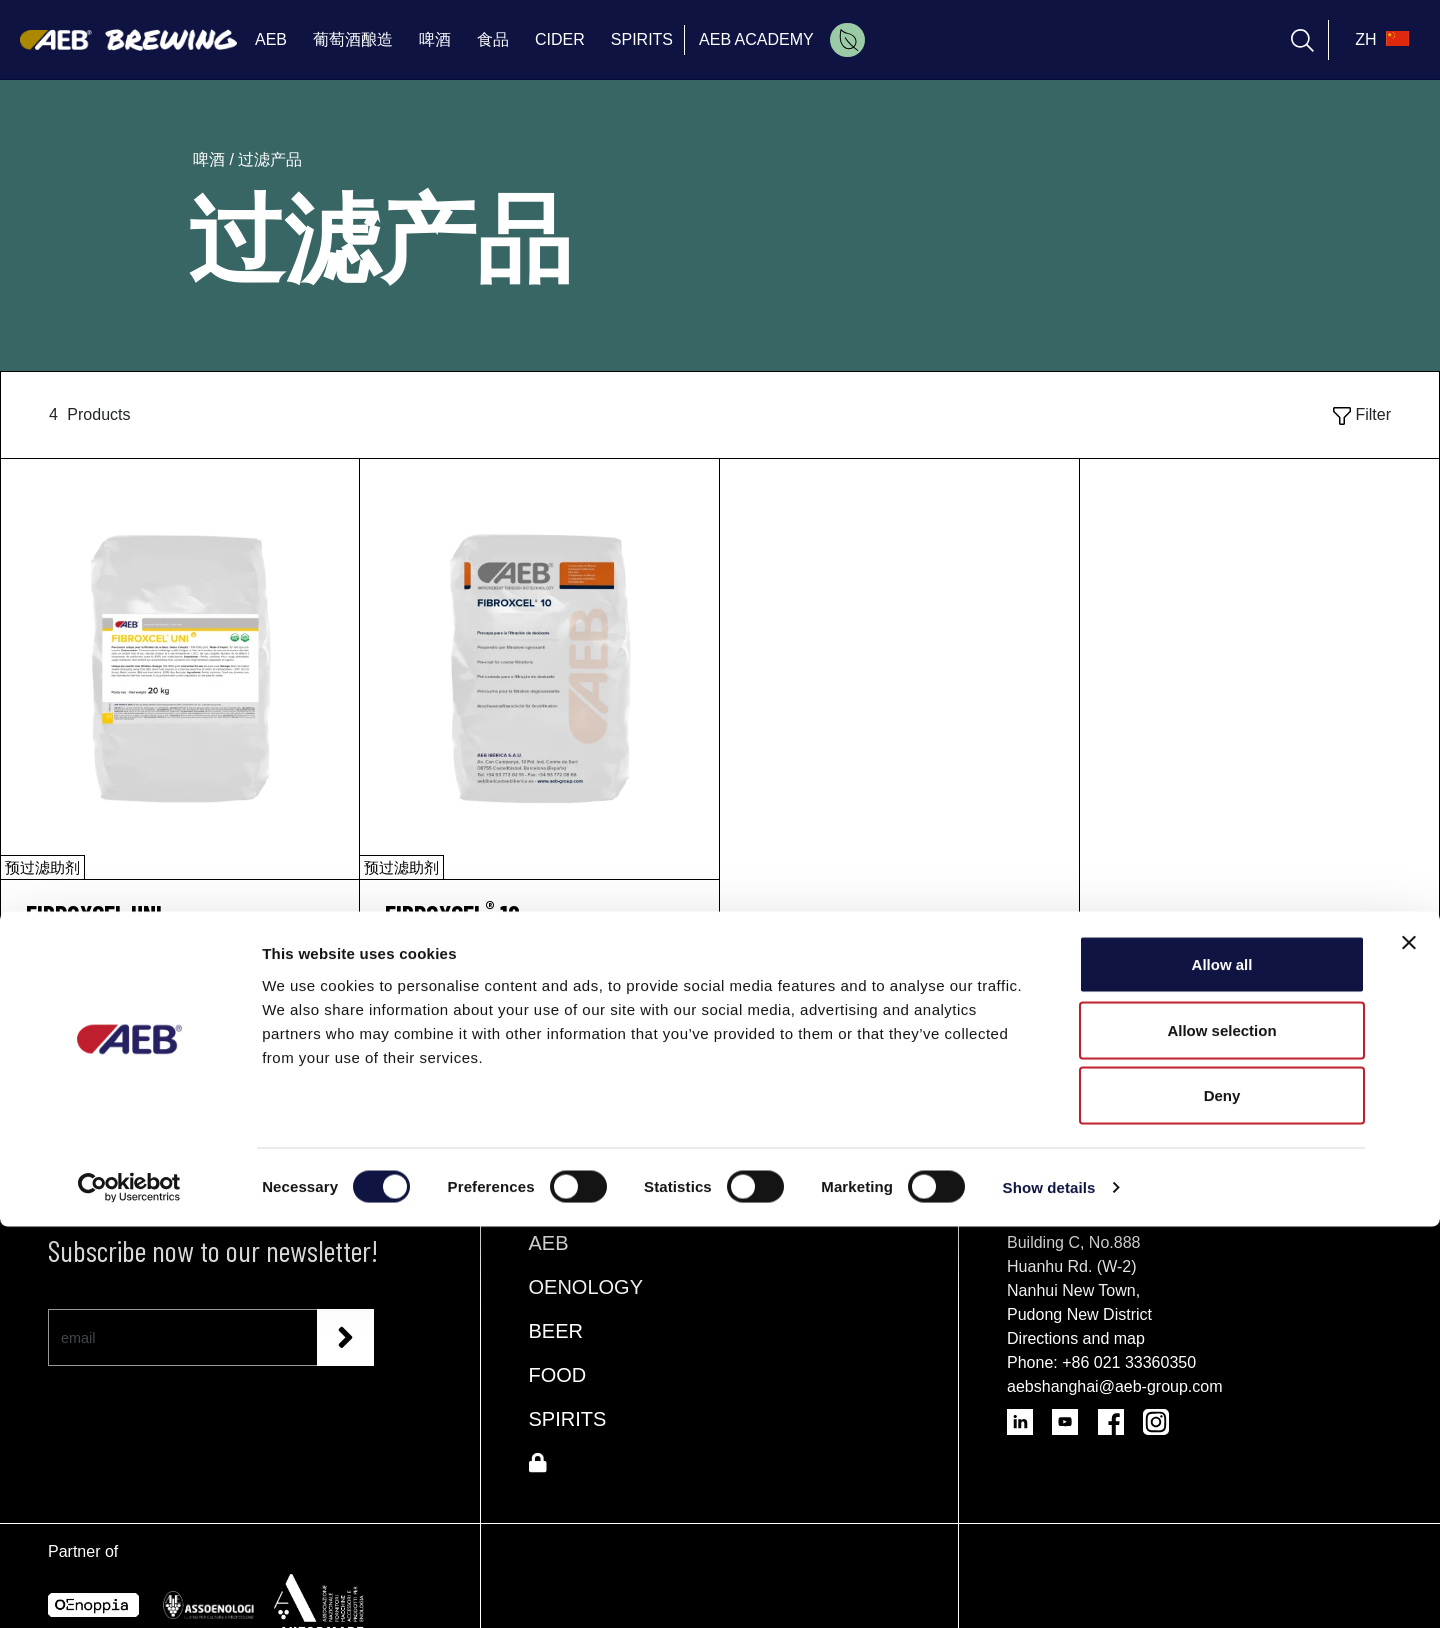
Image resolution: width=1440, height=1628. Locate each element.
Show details (1049, 1588)
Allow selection (1221, 1431)
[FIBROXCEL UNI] (180, 669)
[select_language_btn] (1379, 40)
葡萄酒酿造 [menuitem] (353, 39)
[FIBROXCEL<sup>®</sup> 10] (539, 915)
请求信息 (180, 984)
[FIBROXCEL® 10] (539, 669)
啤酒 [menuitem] (435, 39)
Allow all (1222, 1365)
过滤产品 (270, 159)
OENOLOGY (586, 1287)
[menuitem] (847, 40)
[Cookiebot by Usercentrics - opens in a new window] (129, 1589)
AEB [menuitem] (271, 39)
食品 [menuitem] (493, 39)
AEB (549, 1243)
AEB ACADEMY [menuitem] (756, 39)
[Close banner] (1409, 1344)
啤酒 (211, 159)
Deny (1222, 1496)
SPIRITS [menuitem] (642, 39)
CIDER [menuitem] (560, 39)
